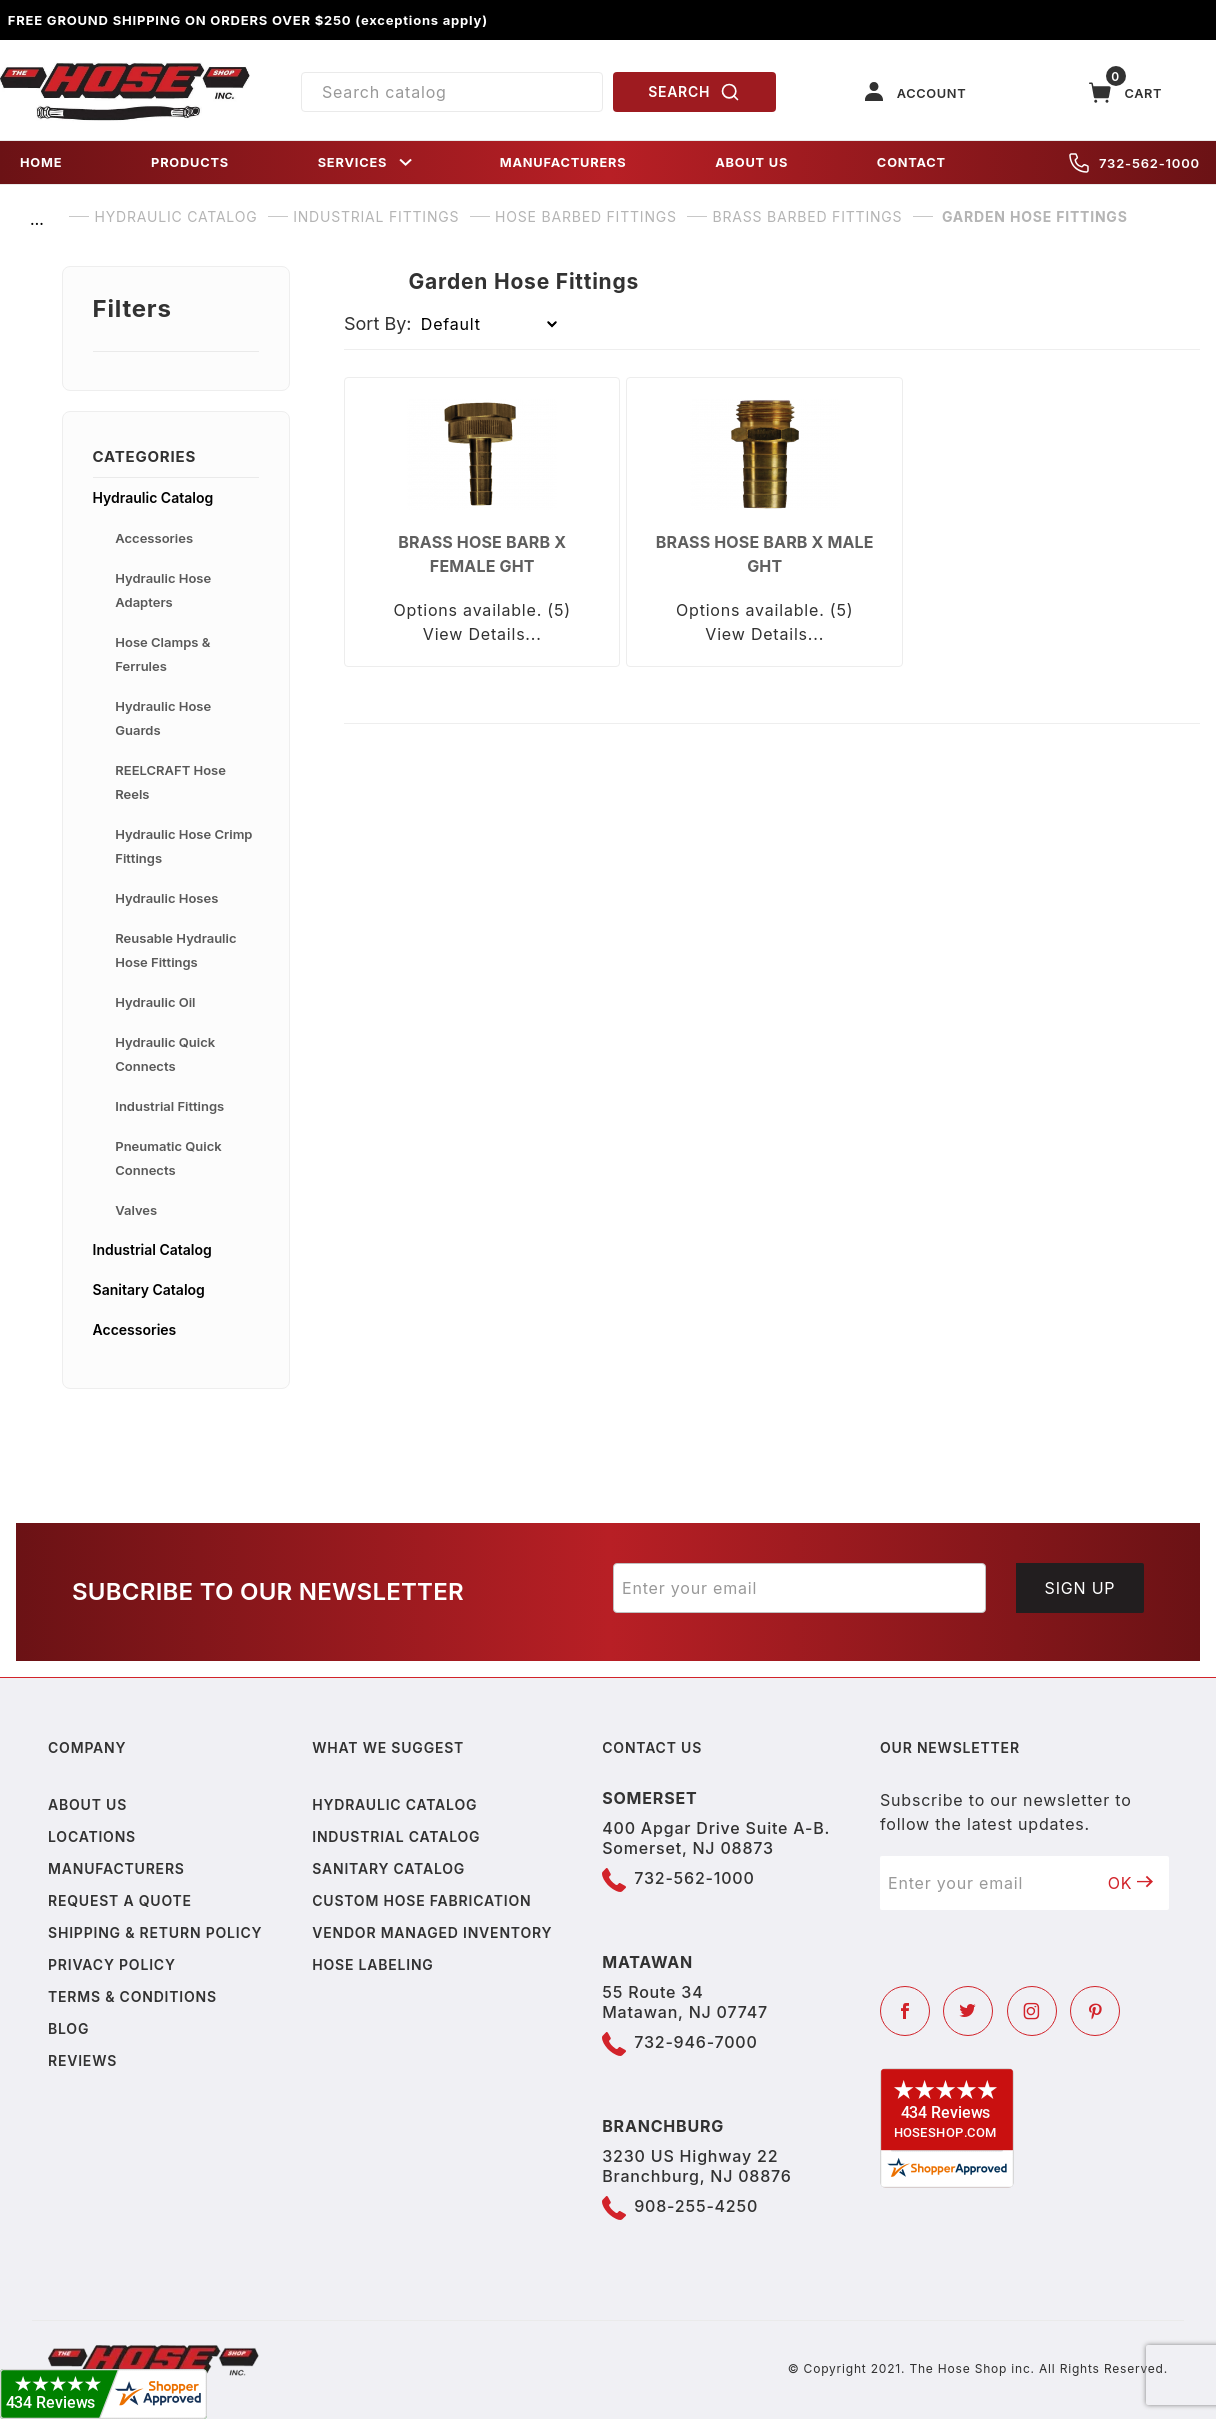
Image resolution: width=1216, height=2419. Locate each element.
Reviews (82, 2060)
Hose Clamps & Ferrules (162, 654)
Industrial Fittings (169, 1106)
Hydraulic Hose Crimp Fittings (183, 846)
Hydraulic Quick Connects (165, 1054)
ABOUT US (751, 162)
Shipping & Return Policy (155, 1932)
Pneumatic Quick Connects (168, 1158)
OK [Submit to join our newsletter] (1131, 1883)
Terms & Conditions (132, 1996)
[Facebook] (905, 2011)
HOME (41, 162)
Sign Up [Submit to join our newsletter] (1080, 1588)
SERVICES (367, 162)
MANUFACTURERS (563, 162)
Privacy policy (112, 1964)
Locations (92, 1836)
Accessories (154, 538)
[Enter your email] (799, 1588)
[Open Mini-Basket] (1126, 92)
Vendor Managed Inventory (432, 1932)
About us (87, 1804)
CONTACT (911, 162)
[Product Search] (452, 92)
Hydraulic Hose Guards (163, 718)
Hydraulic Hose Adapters (163, 590)
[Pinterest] (1095, 2011)
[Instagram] (1032, 2011)
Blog (68, 2028)
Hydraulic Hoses (166, 898)
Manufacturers (116, 1868)
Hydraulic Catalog (153, 497)
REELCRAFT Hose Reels (170, 782)
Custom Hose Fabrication (421, 1900)
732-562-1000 (1134, 163)
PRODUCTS (190, 162)
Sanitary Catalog (149, 1289)
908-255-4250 (696, 2206)
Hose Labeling (372, 1964)
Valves (136, 1210)
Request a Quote (120, 1900)
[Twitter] (968, 2011)
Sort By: (378, 323)
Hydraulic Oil (155, 1002)
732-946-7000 (695, 2042)
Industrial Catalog (152, 1249)
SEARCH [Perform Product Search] (694, 92)
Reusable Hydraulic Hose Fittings (175, 950)
